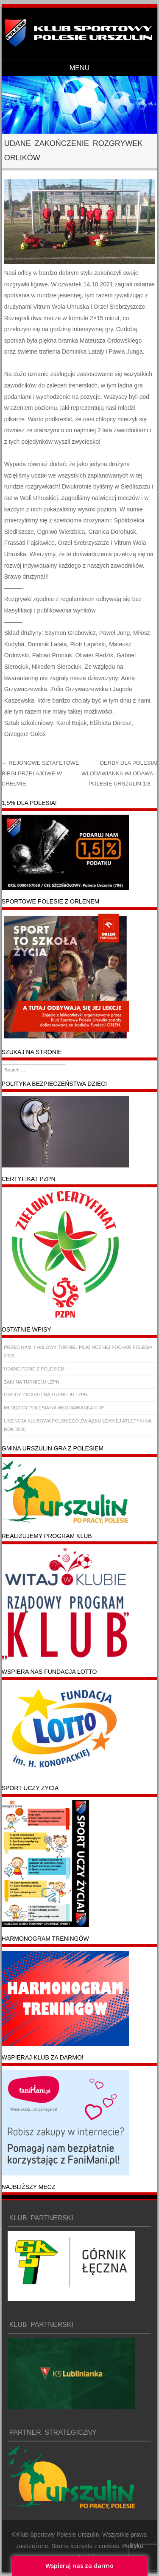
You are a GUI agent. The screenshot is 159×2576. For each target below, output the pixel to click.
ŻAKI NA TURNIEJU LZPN (31, 1381)
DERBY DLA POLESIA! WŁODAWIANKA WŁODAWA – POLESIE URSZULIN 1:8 (119, 773)
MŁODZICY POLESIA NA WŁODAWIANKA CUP (54, 1407)
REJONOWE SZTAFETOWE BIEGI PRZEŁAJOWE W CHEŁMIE (40, 773)
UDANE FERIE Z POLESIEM (34, 1368)
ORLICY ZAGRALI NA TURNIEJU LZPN (45, 1394)
